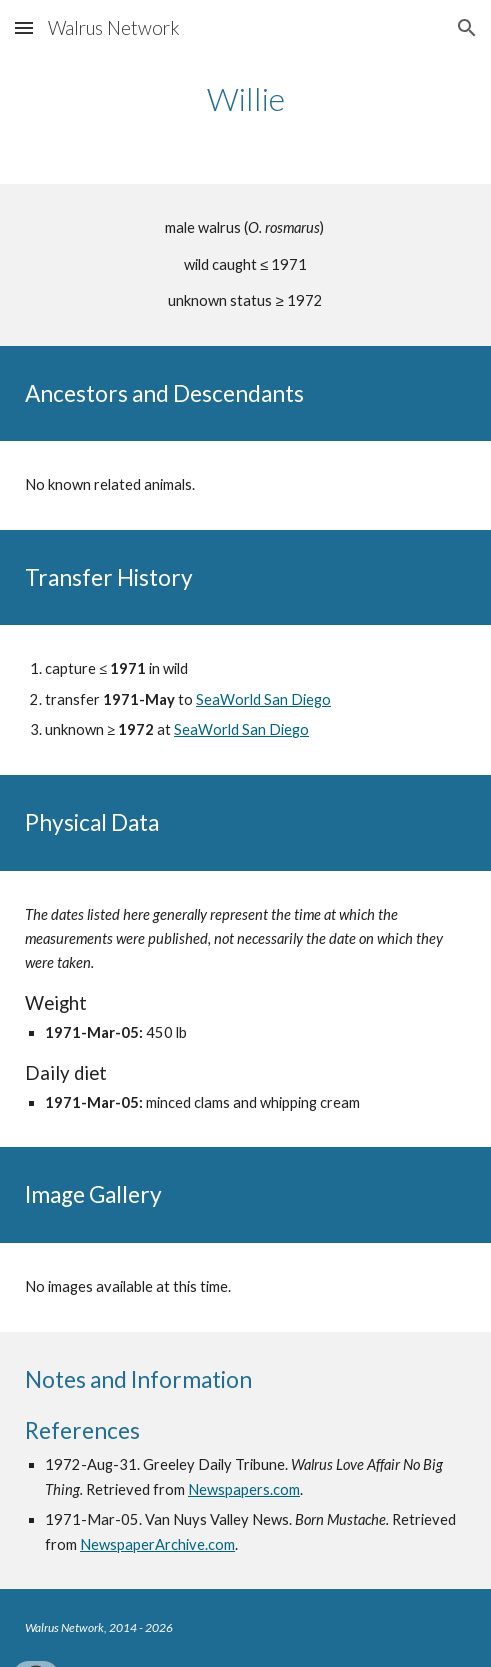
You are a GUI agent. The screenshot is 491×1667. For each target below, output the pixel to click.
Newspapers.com (244, 1489)
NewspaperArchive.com (157, 1544)
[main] (245, 98)
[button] (24, 27)
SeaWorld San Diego (263, 699)
